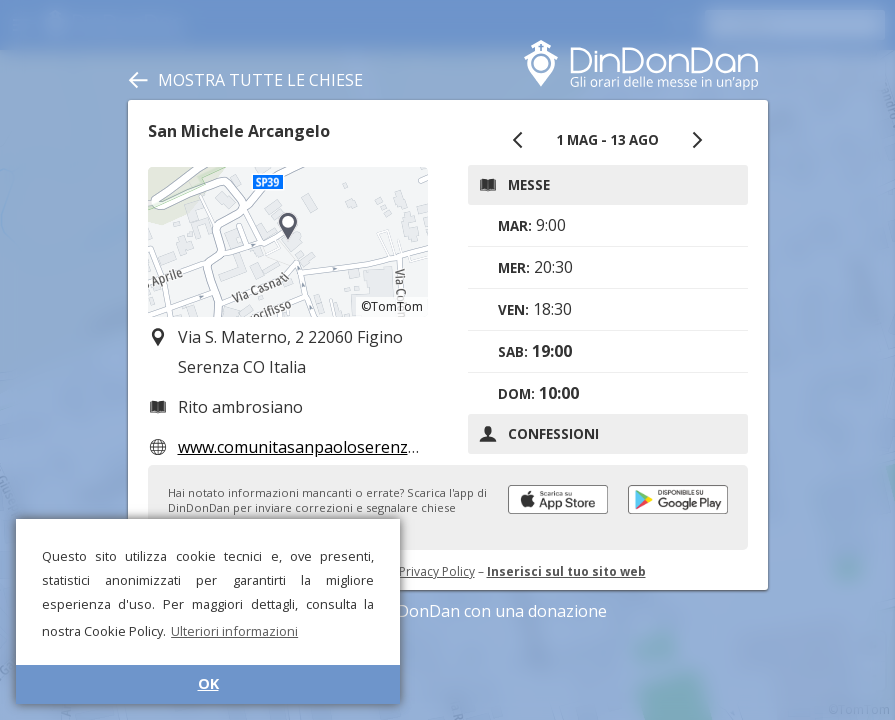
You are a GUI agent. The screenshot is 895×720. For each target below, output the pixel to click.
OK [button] (208, 683)
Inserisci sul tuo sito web (566, 571)
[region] (288, 242)
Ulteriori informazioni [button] (234, 631)
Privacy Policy (437, 571)
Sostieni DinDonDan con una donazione (448, 611)
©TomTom (392, 306)
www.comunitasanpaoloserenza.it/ (307, 447)
